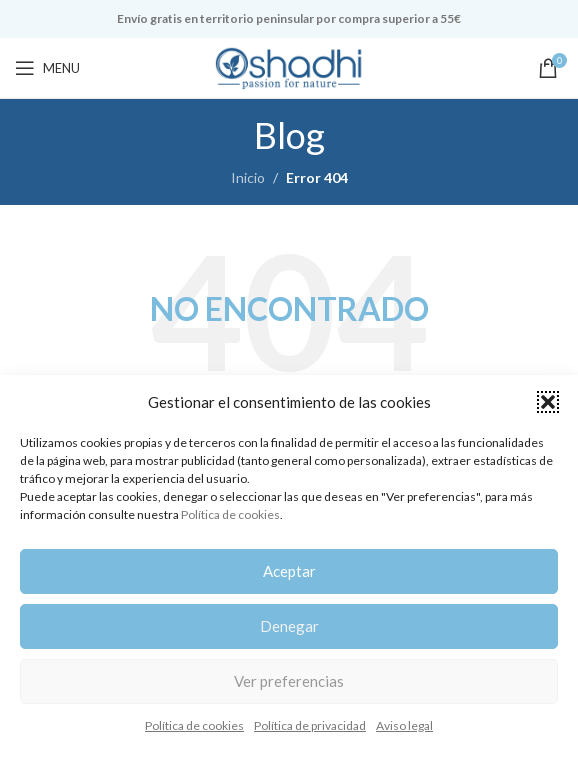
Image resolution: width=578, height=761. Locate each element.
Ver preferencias (289, 681)
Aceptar (289, 571)
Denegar (289, 626)
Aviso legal (404, 725)
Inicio (248, 177)
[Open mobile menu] (47, 68)
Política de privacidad (310, 725)
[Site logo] (289, 66)
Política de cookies (230, 514)
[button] (548, 402)
